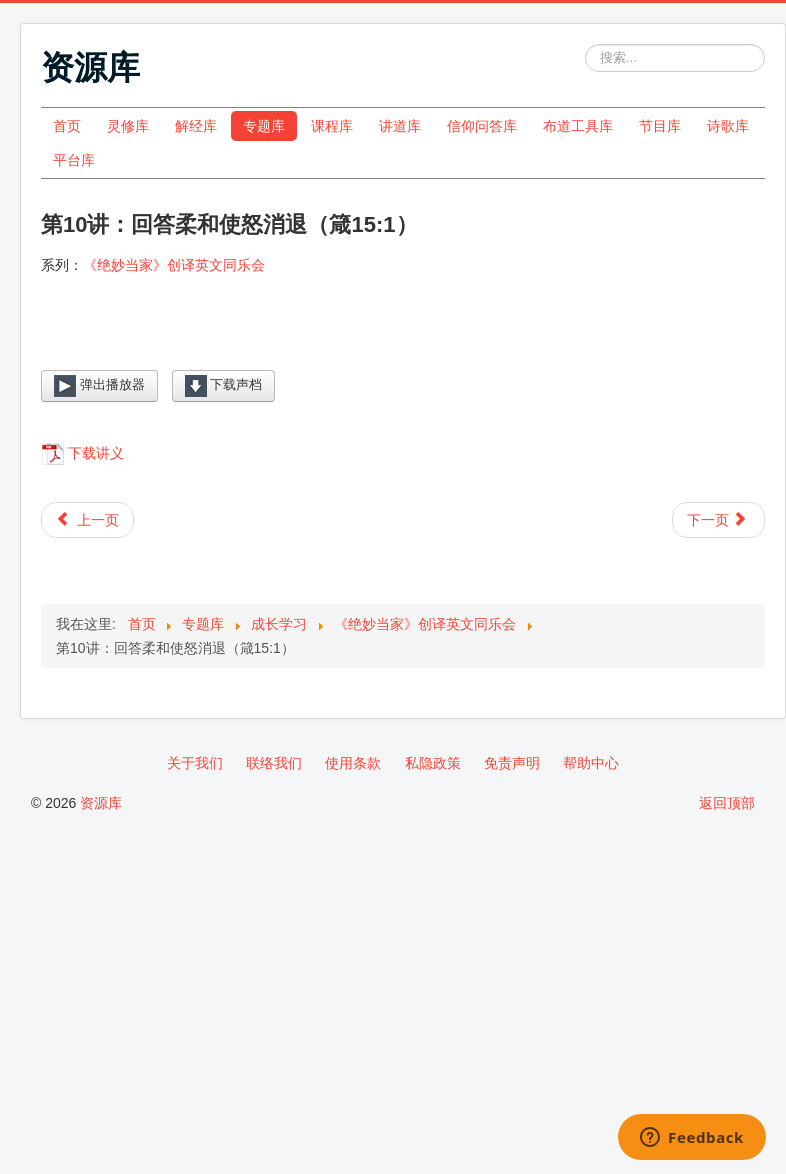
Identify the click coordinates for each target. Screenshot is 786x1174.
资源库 (101, 803)
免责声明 (512, 763)
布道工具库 (578, 126)
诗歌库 (728, 126)
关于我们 (195, 763)
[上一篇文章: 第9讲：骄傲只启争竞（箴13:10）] (87, 520)
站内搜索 (585, 44)
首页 (67, 126)
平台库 (74, 160)
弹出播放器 (99, 386)
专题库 (264, 126)
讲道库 (400, 126)
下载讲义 (96, 453)
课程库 (332, 126)
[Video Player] (403, 338)
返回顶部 (727, 803)
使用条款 (353, 763)
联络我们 (274, 763)
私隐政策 (433, 763)
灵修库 (128, 126)
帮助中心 (591, 763)
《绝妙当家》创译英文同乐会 (174, 265)
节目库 (660, 126)
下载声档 (224, 386)
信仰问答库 (482, 126)
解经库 (196, 126)
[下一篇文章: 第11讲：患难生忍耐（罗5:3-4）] (718, 520)
